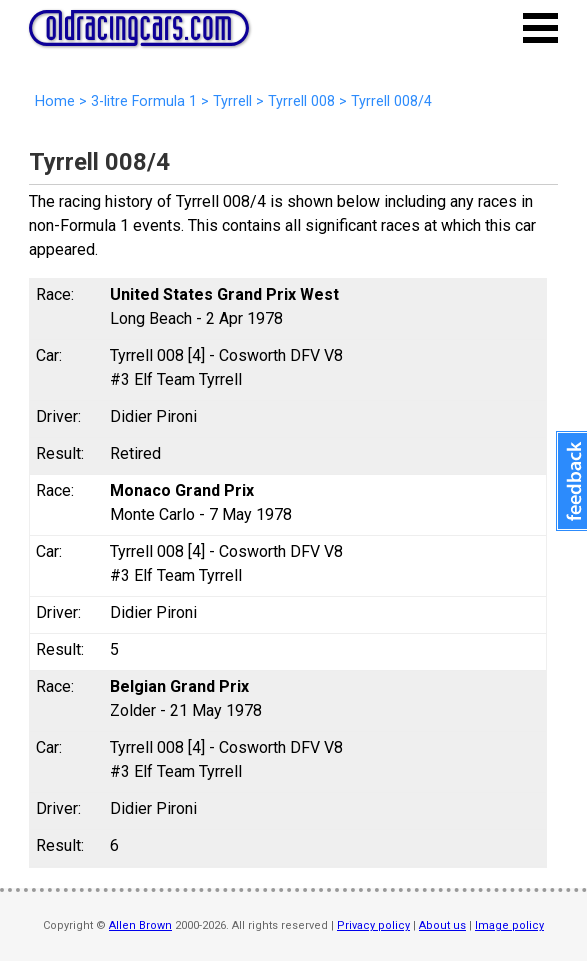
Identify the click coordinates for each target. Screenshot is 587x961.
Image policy (509, 925)
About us (442, 925)
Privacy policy (373, 925)
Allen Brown (140, 925)
